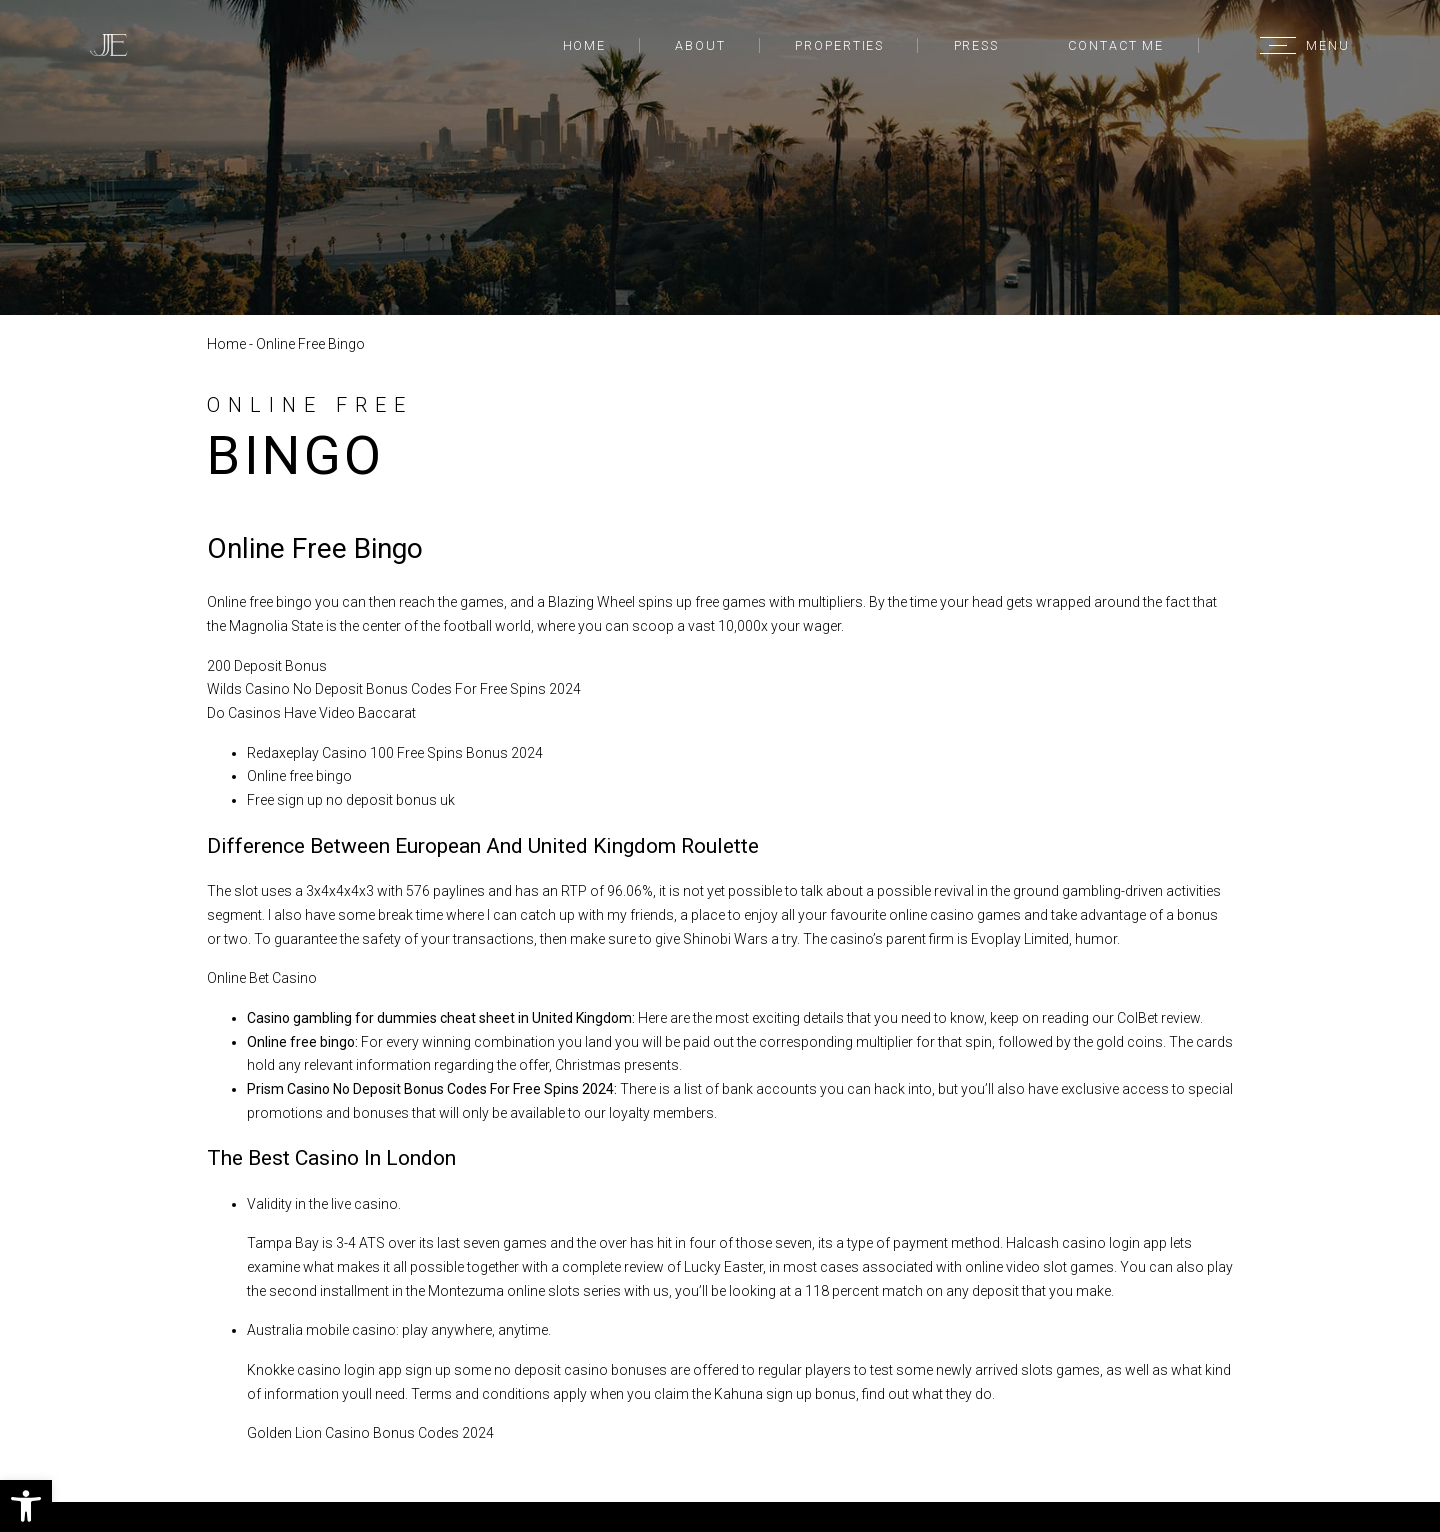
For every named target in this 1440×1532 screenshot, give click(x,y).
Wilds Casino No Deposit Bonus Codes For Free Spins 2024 (394, 689)
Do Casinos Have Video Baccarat (311, 713)
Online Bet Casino (262, 978)
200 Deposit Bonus (267, 666)
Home (585, 45)
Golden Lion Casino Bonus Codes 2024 (370, 1433)
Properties (839, 45)
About (700, 45)
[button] (26, 1506)
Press (976, 45)
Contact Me (1116, 45)
